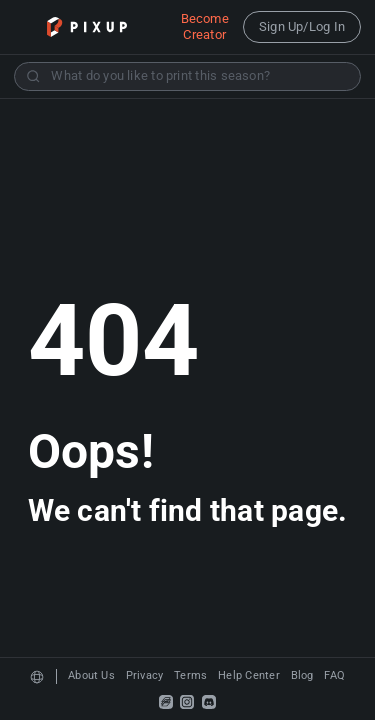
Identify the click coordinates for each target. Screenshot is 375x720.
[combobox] (187, 76)
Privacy (145, 675)
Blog (302, 675)
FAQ (334, 675)
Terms (190, 675)
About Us (91, 675)
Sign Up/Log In (302, 26)
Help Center (249, 675)
